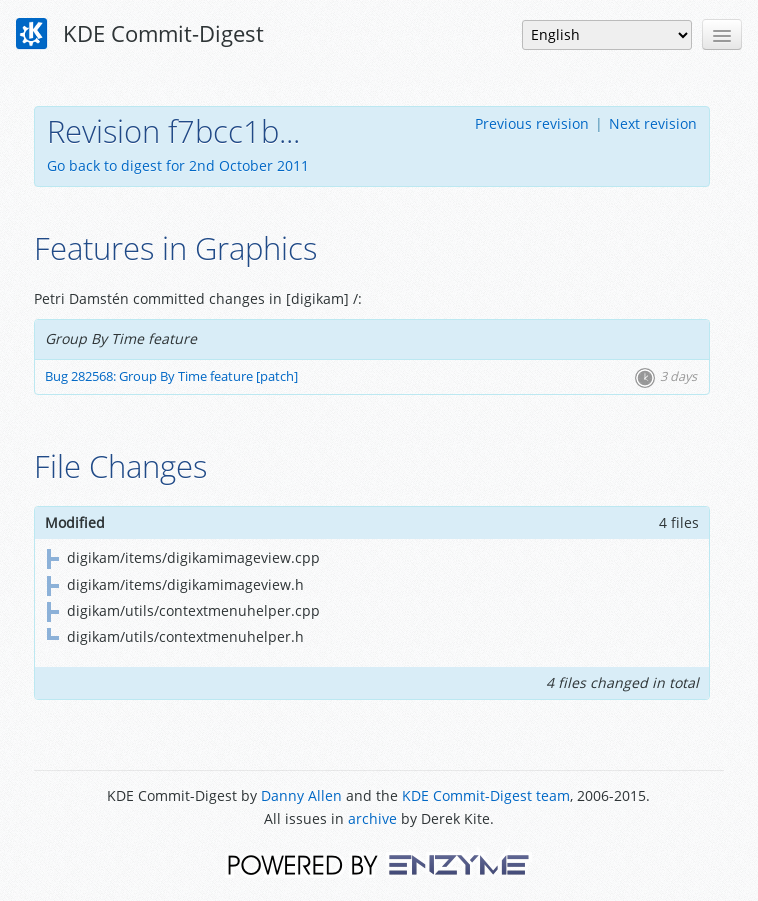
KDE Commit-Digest (140, 34)
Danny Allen (301, 795)
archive (372, 818)
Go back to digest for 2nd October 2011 (178, 165)
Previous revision (532, 123)
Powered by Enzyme (378, 863)
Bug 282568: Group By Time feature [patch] (171, 376)
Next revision (653, 123)
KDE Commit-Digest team (486, 795)
